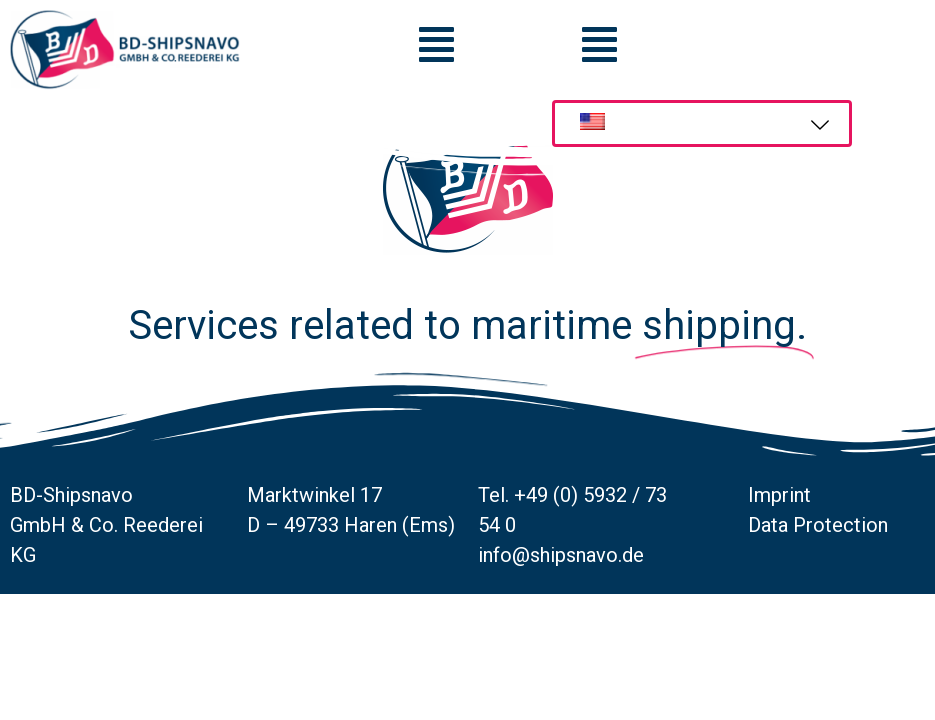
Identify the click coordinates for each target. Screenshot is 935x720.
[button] (599, 45)
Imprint (779, 557)
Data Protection (818, 587)
